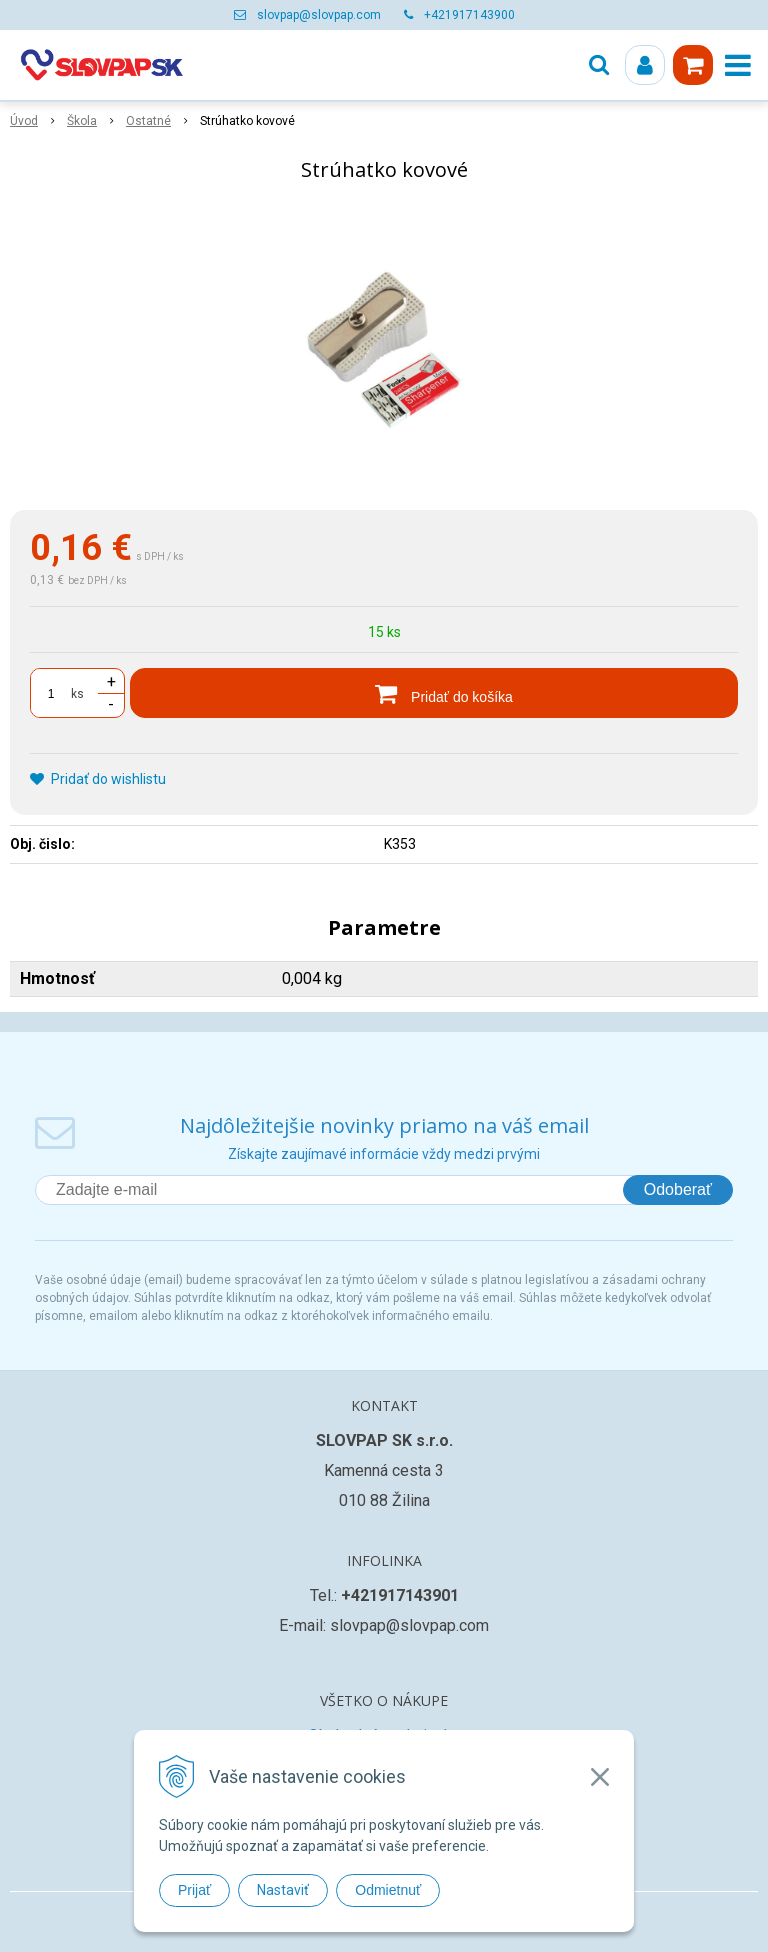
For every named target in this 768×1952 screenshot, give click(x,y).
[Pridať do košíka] (434, 693)
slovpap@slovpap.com (319, 15)
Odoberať (678, 1189)
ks (77, 694)
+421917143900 (469, 15)
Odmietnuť (388, 1890)
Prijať (194, 1890)
